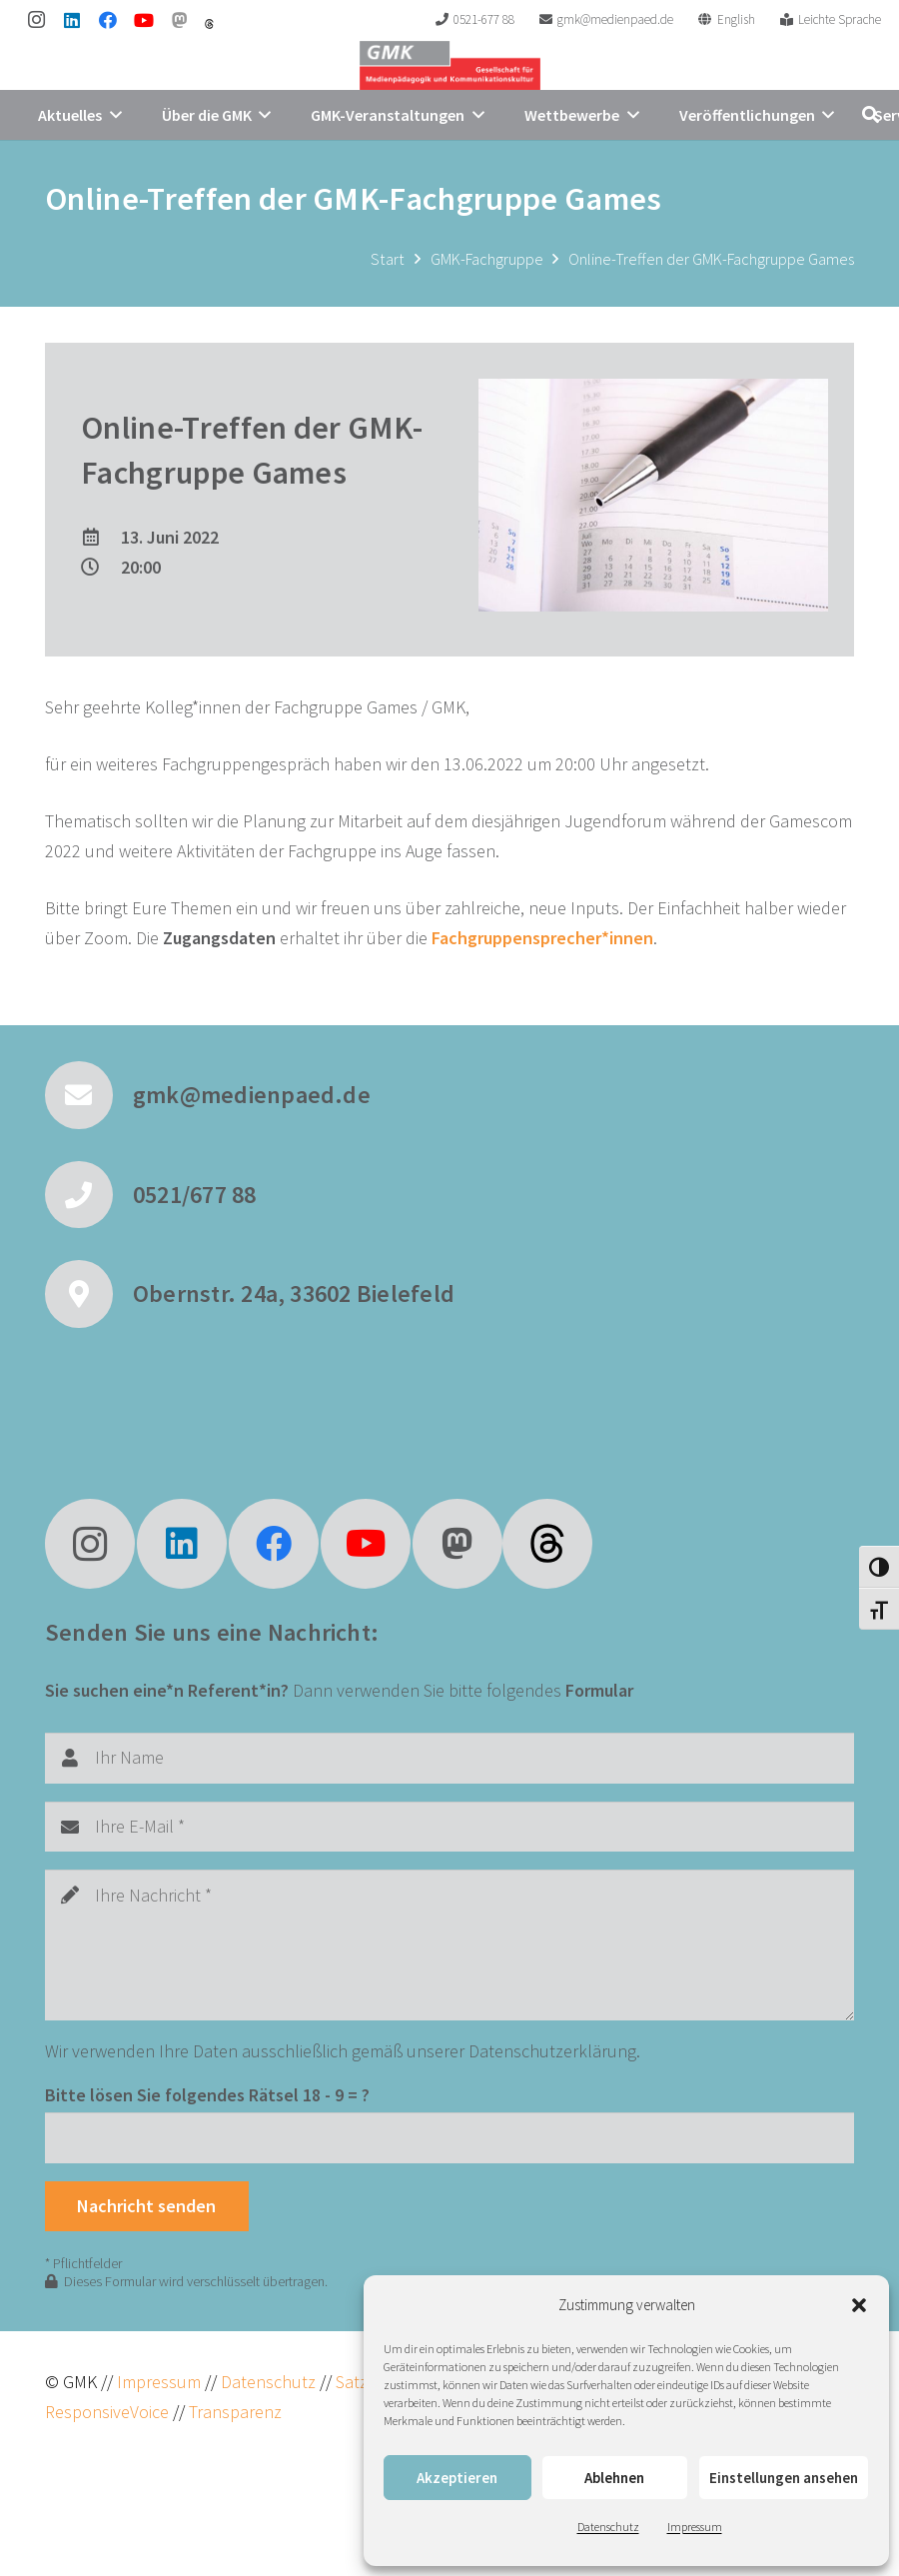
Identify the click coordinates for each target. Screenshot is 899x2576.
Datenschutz (608, 2526)
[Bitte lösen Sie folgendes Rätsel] (449, 2137)
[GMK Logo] (450, 65)
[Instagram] (36, 20)
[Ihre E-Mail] (449, 1827)
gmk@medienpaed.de (252, 1094)
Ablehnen (614, 2477)
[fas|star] (547, 1544)
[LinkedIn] (72, 20)
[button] (859, 2305)
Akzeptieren (457, 2477)
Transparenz (235, 2411)
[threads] (209, 24)
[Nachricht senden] (147, 2206)
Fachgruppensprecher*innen (542, 937)
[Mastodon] (180, 20)
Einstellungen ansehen (783, 2477)
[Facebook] (108, 20)
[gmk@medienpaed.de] (89, 1095)
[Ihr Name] (449, 1758)
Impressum (694, 2526)
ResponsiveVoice (107, 2411)
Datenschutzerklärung (552, 2050)
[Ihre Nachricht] (449, 1945)
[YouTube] (144, 20)
